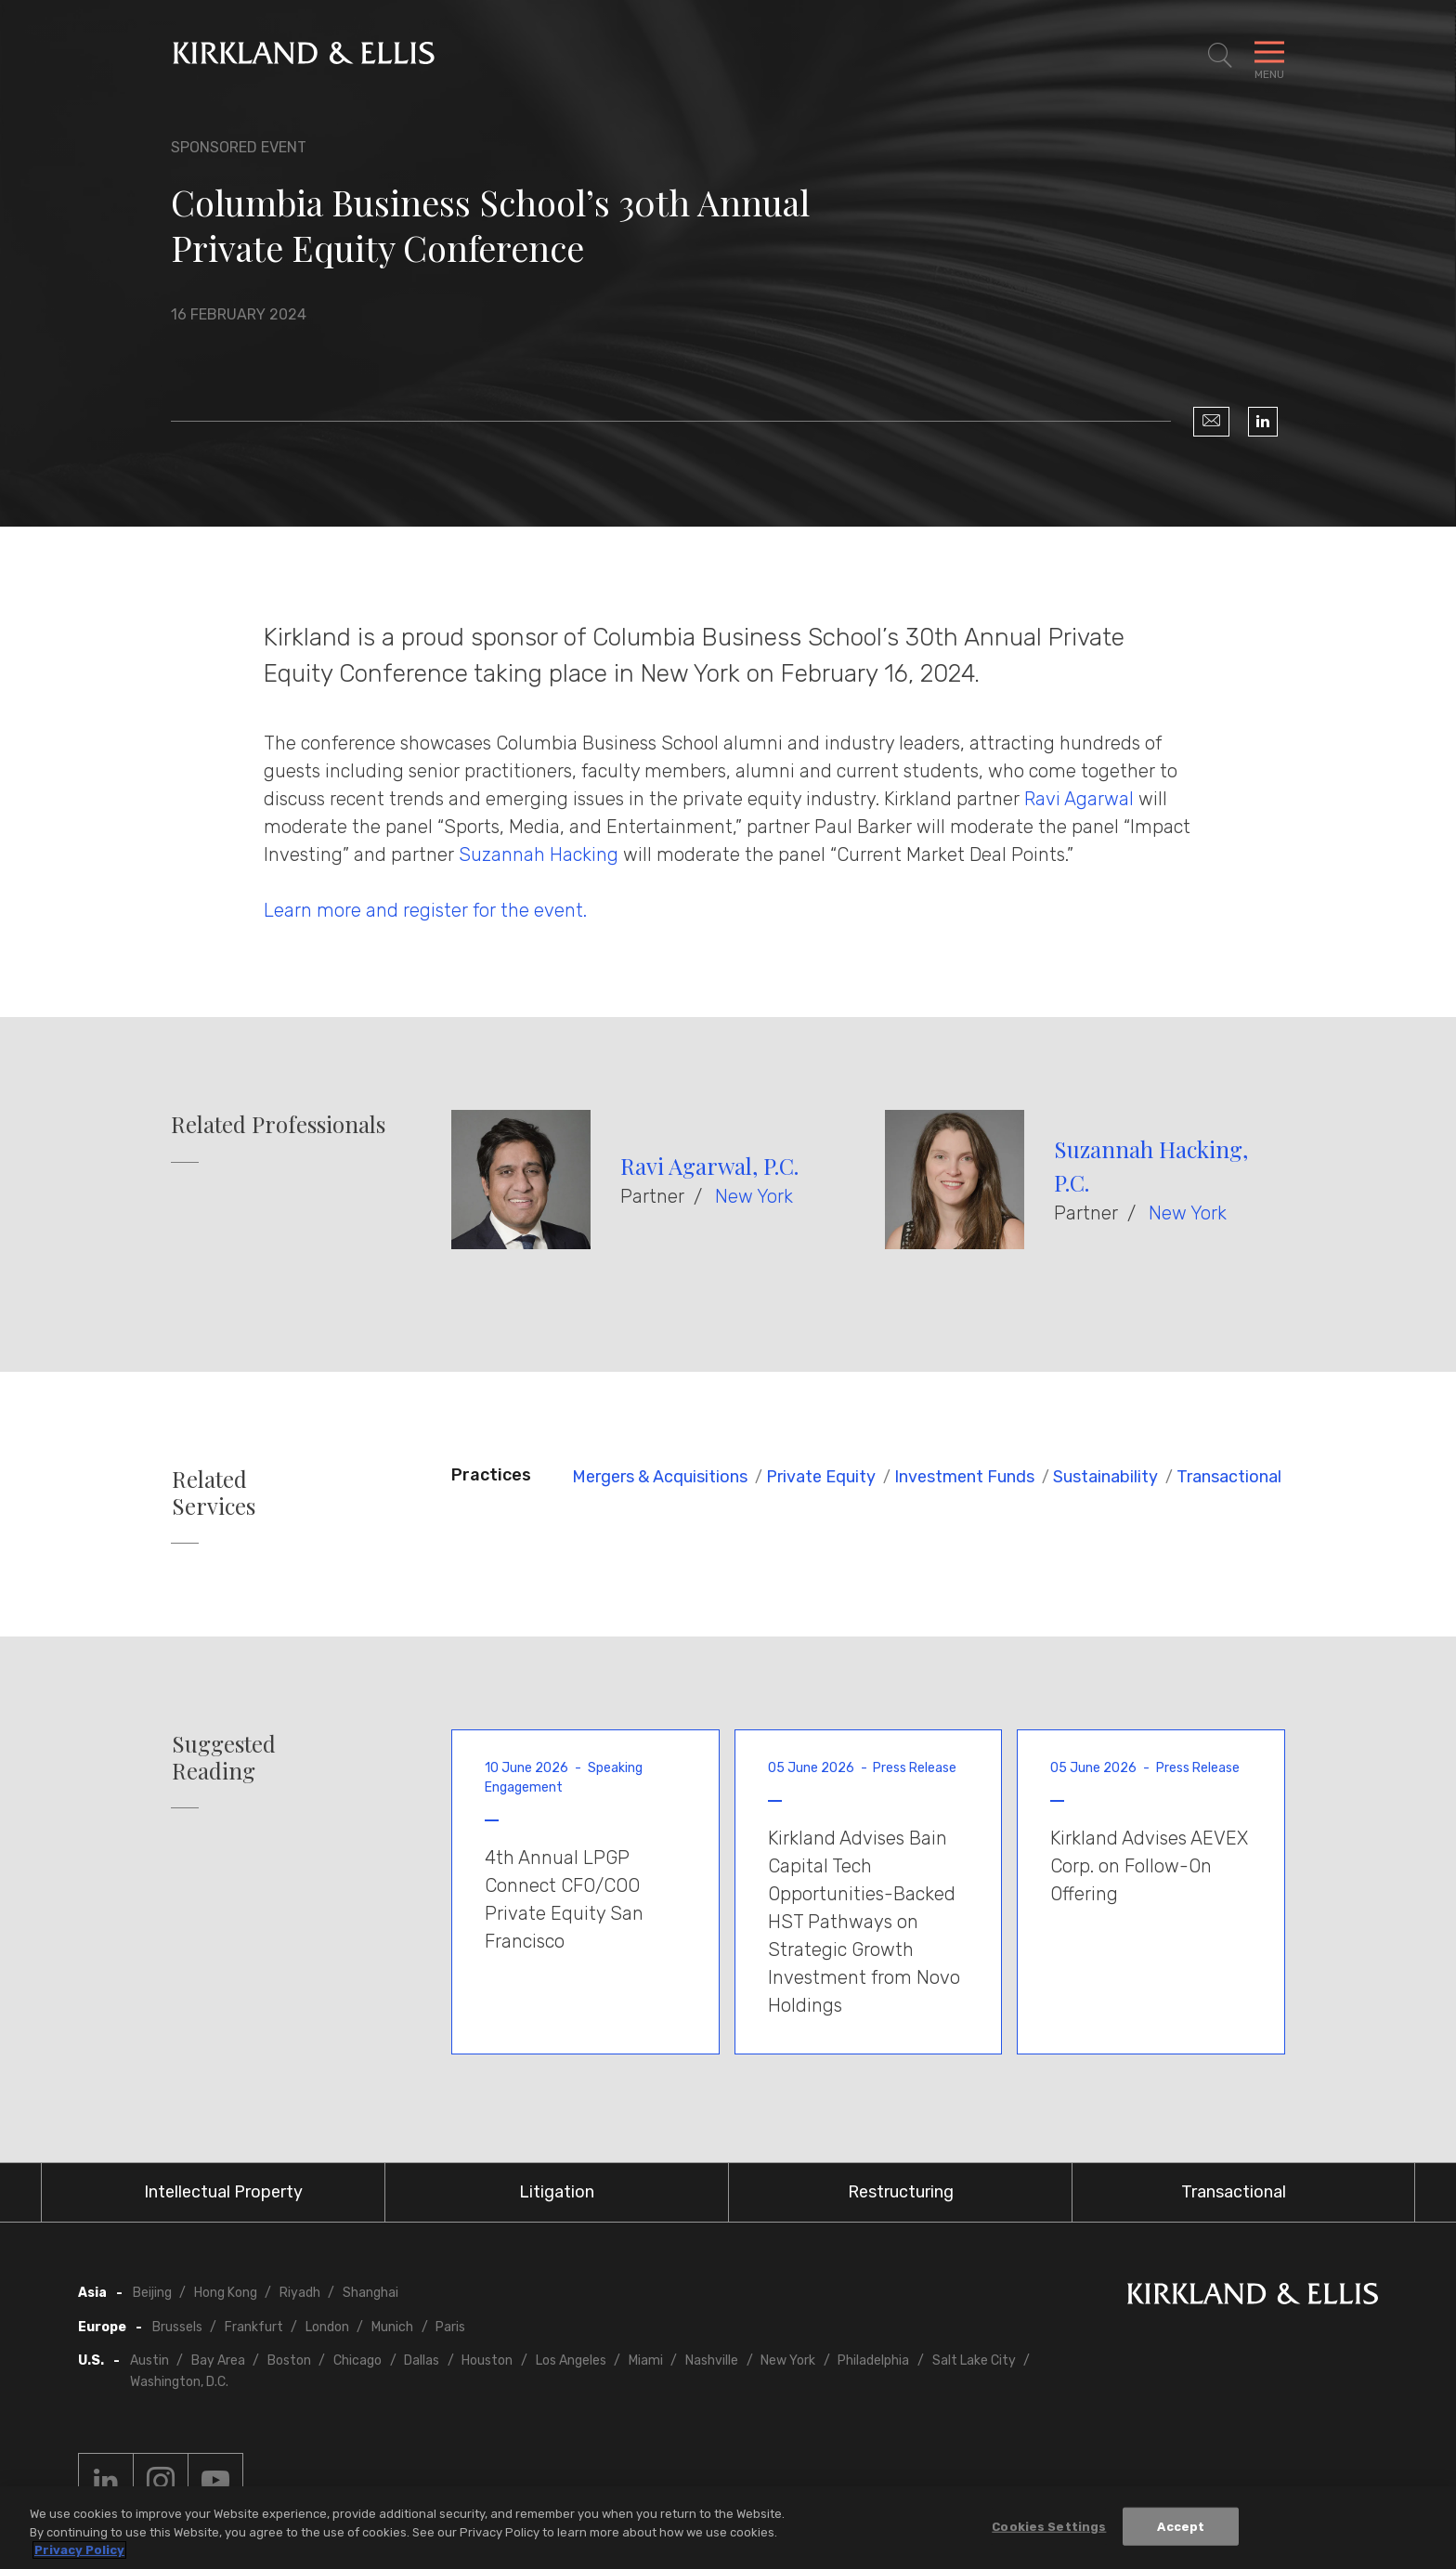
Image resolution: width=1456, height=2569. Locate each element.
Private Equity (821, 1477)
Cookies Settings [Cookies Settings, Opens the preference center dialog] (1049, 2526)
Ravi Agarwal (1081, 799)
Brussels (177, 2327)
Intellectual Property (223, 2192)
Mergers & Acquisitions (660, 1477)
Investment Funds (964, 1477)
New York (754, 1196)
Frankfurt (254, 2327)
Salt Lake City (974, 2360)
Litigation (556, 2192)
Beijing (152, 2293)
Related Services (213, 1492)
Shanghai (370, 2293)
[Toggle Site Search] (1220, 56)
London (327, 2327)
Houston (487, 2360)
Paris (450, 2327)
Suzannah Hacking (538, 854)
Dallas (421, 2360)
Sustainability (1105, 1477)
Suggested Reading (224, 1757)
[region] (728, 2527)
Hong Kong (225, 2293)
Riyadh (300, 2293)
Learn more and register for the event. (425, 910)
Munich (392, 2327)
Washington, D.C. (179, 2382)
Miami (646, 2360)
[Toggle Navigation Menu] (1269, 56)
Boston (289, 2360)
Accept (1180, 2526)
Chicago (357, 2360)
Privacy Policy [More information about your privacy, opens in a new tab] (79, 2550)
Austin (149, 2360)
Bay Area (218, 2360)
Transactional (1228, 1477)
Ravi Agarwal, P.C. (709, 1165)
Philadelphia (873, 2360)
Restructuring (901, 2192)
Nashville (711, 2360)
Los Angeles (571, 2360)
